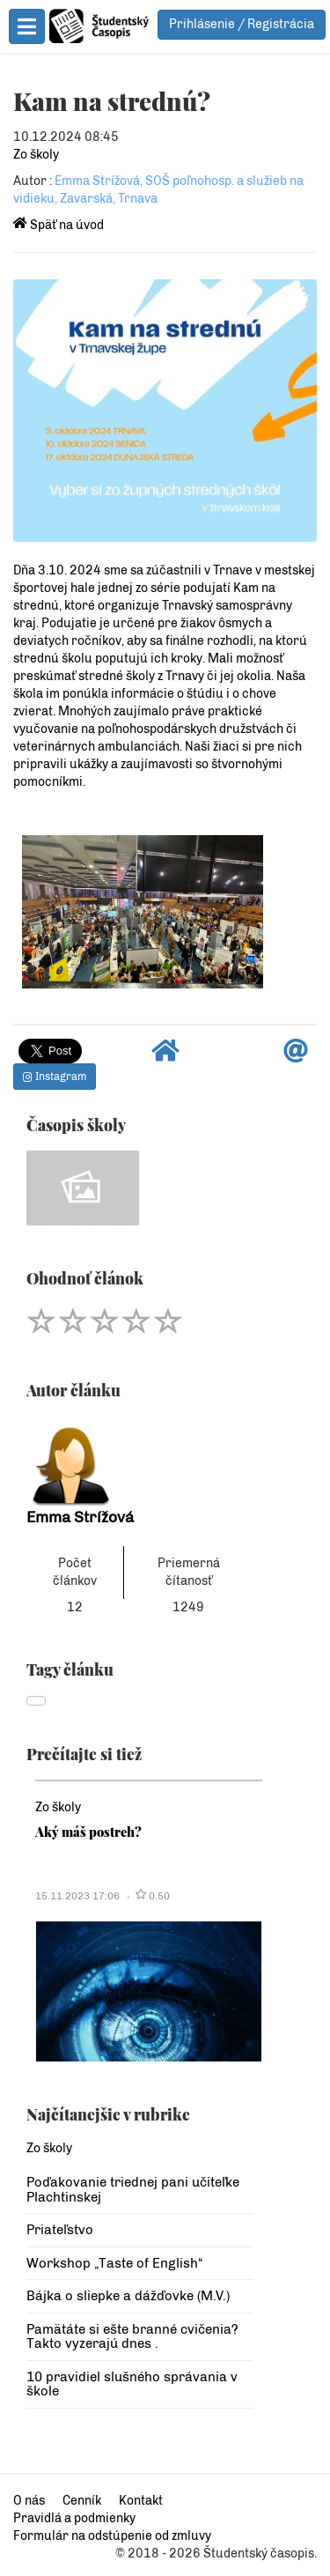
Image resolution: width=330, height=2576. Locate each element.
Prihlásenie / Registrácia (241, 24)
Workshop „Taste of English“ (114, 2263)
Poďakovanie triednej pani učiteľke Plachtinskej (132, 2189)
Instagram (54, 1076)
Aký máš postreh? (88, 1831)
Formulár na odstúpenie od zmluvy (112, 2535)
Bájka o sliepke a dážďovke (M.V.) (128, 2296)
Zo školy (36, 154)
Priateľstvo (59, 2230)
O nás (29, 2500)
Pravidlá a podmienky (74, 2518)
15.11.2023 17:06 (77, 1896)
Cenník (81, 2500)
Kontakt (141, 2500)
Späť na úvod (58, 225)
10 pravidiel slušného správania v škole (132, 2384)
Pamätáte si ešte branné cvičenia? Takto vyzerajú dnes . (132, 2336)
